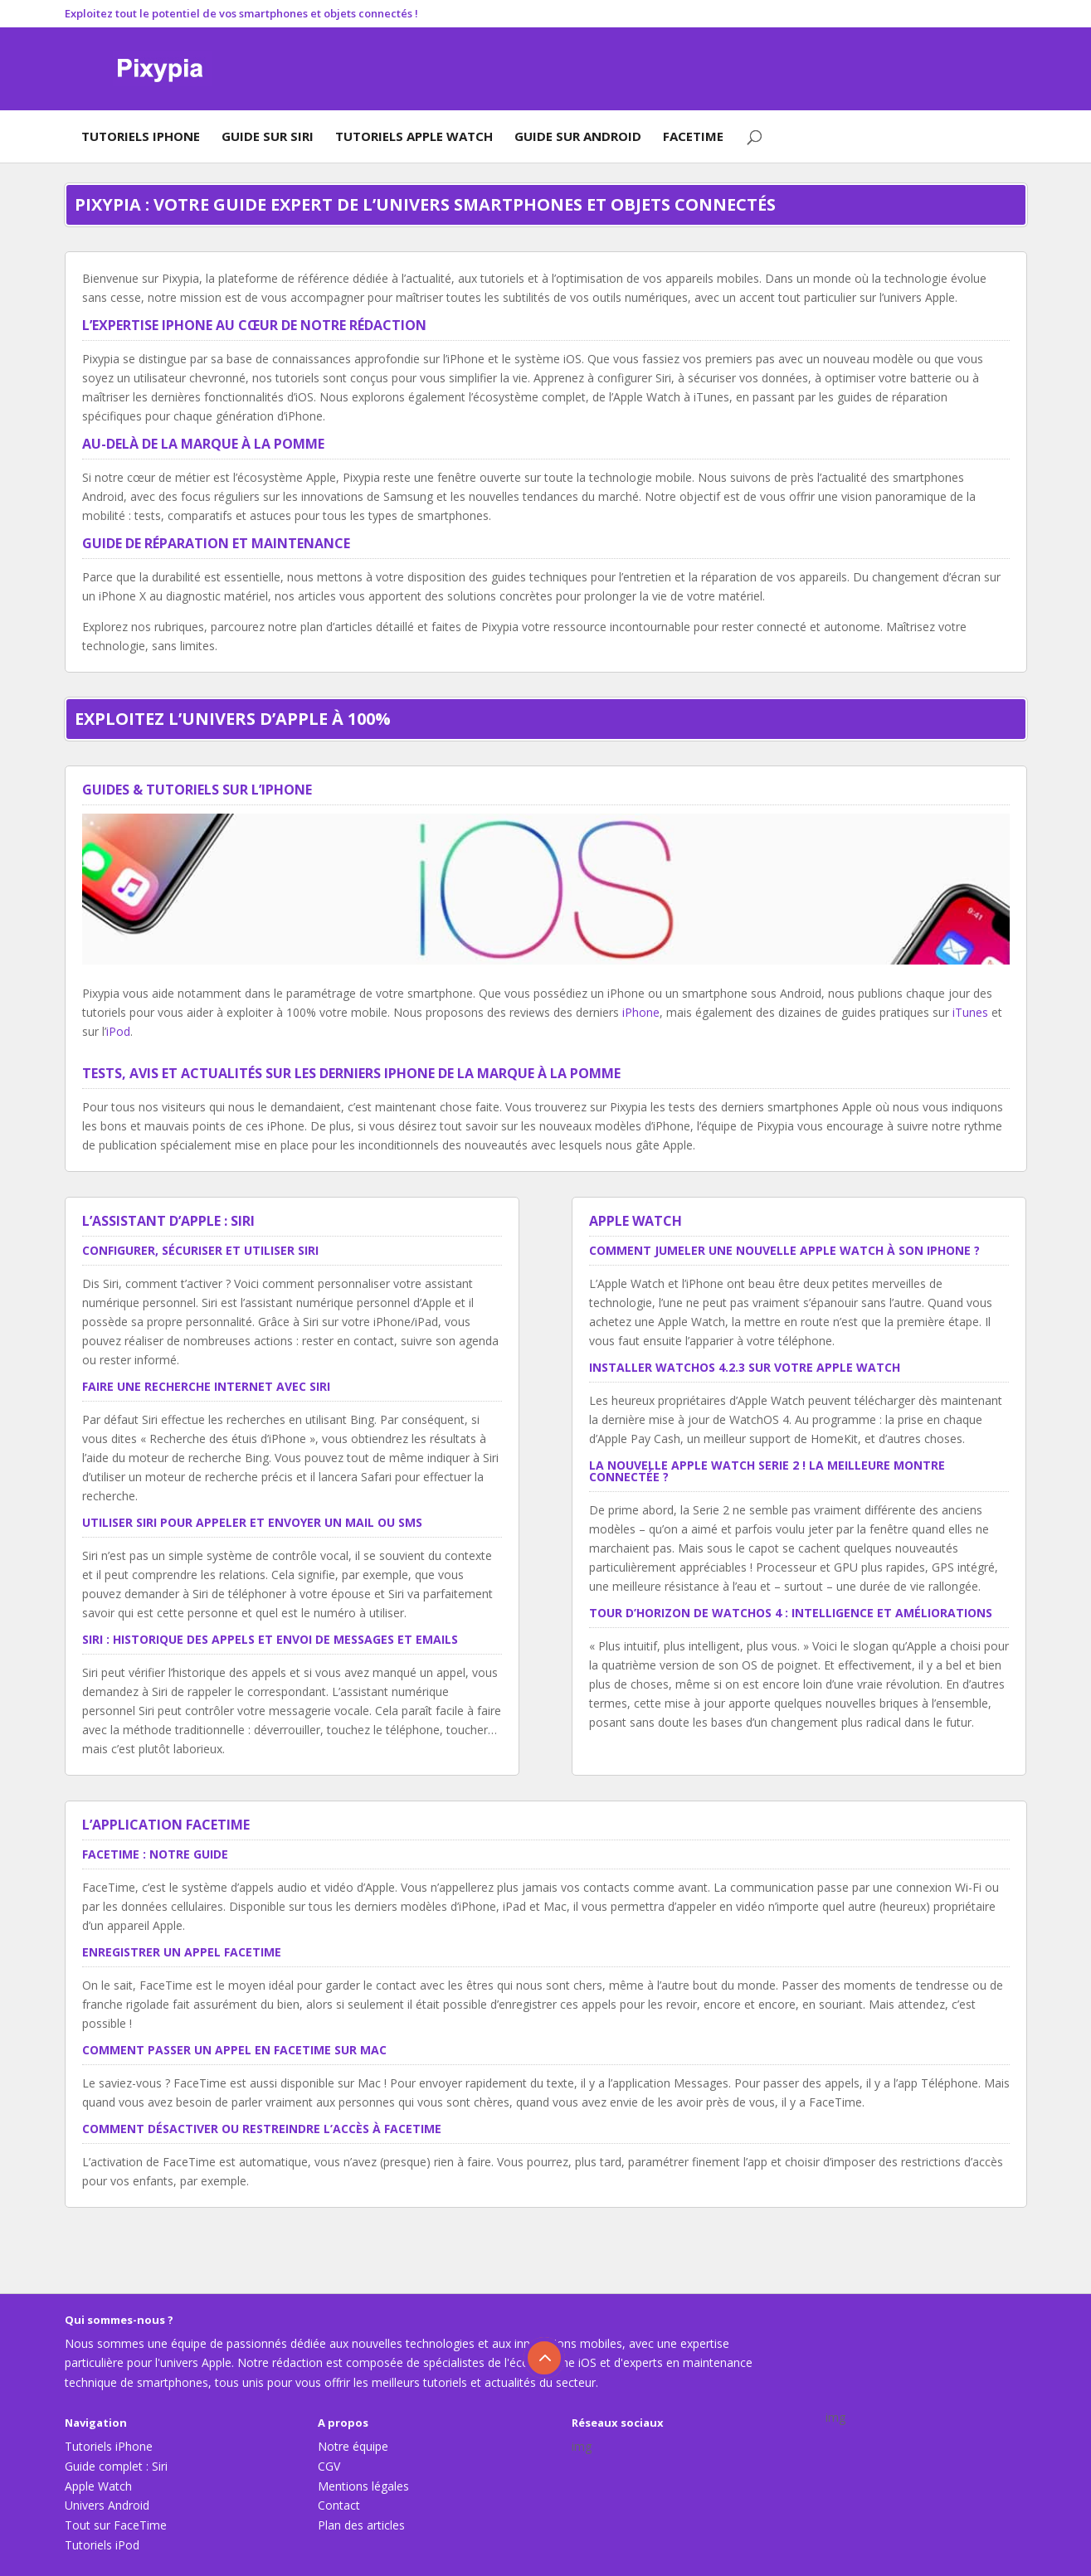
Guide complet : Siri (116, 2466)
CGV (329, 2466)
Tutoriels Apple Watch (414, 136)
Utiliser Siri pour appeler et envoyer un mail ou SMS (252, 1522)
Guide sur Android (577, 136)
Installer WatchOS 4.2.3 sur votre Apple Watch (744, 1367)
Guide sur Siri (268, 136)
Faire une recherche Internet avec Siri (206, 1386)
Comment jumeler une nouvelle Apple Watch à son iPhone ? (784, 1250)
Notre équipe (353, 2446)
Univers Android (107, 2505)
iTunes (970, 1012)
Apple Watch (98, 2486)
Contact (339, 2505)
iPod (118, 1031)
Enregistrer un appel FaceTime (181, 1952)
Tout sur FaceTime (116, 2525)
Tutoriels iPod (102, 2545)
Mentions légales (363, 2486)
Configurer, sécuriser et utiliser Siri (200, 1250)
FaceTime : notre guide (155, 1854)
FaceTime (693, 136)
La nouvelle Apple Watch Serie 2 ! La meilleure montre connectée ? (767, 1471)
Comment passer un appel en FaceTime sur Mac (234, 2050)
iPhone (641, 1012)
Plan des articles (361, 2525)
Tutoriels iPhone (140, 136)
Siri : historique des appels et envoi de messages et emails (270, 1639)
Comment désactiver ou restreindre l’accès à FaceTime (261, 2128)
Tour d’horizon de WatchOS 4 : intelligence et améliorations (790, 1613)
